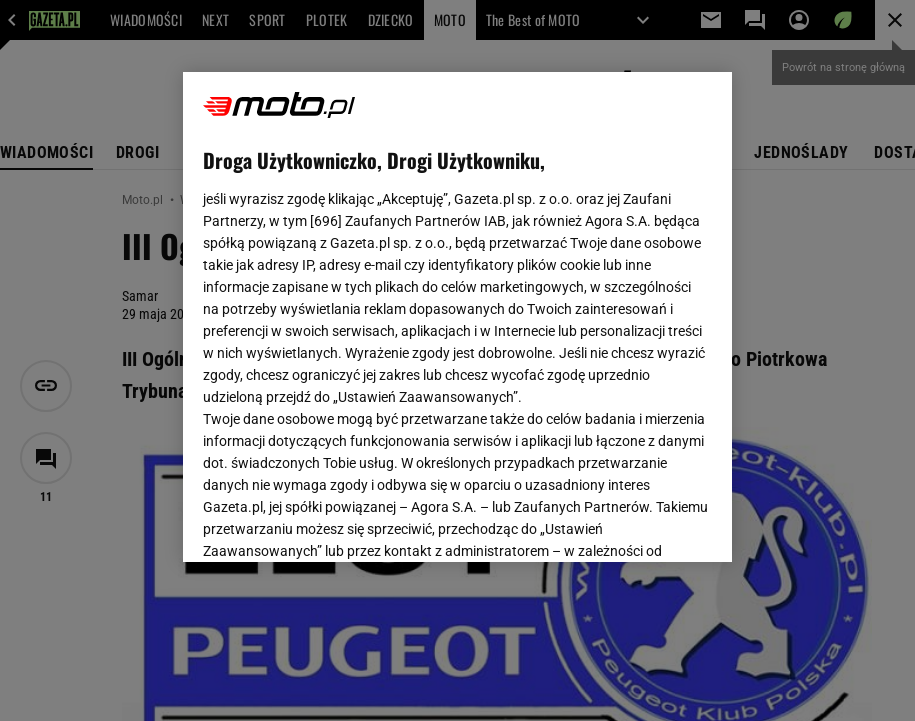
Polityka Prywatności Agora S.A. (456, 319)
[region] (457, 317)
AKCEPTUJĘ (644, 523)
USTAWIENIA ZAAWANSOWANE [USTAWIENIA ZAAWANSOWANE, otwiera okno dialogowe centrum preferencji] (333, 522)
